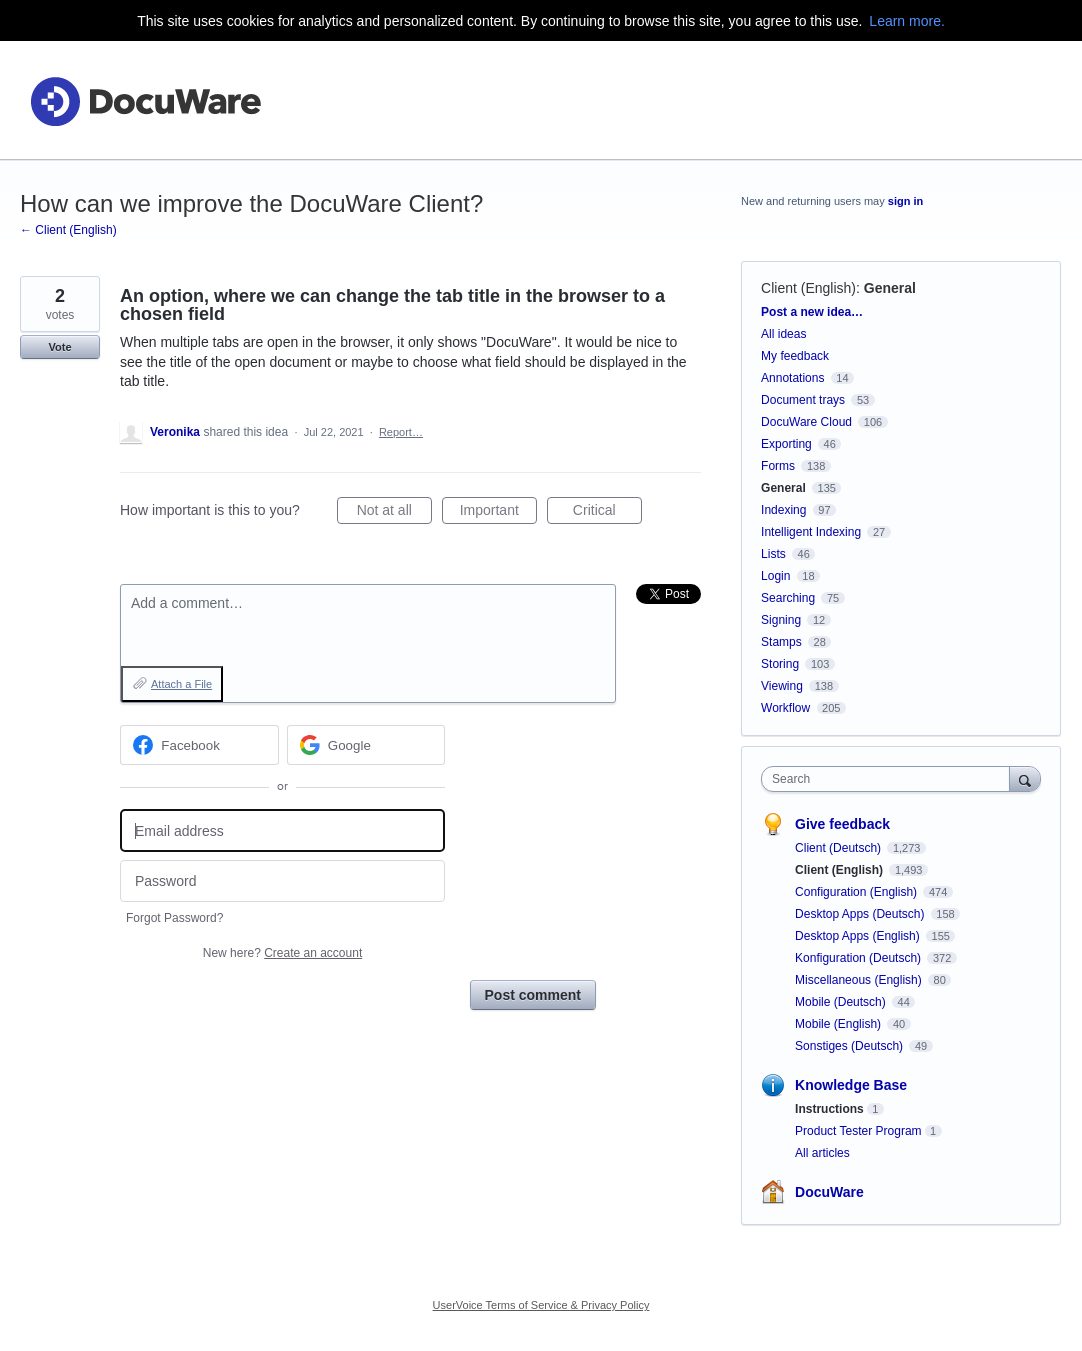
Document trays (803, 400)
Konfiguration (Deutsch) (859, 958)
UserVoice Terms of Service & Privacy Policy (541, 1305)
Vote (59, 347)
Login (775, 576)
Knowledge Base (851, 1085)
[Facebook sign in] (199, 745)
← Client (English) (68, 230)
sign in (905, 201)
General (890, 288)
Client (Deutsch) (839, 848)
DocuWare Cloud (806, 422)
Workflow (785, 708)
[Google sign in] (366, 745)
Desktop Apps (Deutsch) (861, 914)
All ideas (783, 334)
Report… (401, 432)
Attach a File (181, 684)
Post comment (533, 995)
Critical (607, 513)
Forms (778, 466)
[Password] (282, 881)
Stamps (781, 642)
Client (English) (808, 288)
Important (498, 513)
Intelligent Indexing (811, 532)
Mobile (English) (839, 1024)
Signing (781, 620)
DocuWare (829, 1192)
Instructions (829, 1109)
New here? (282, 953)
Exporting (786, 444)
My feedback (795, 356)
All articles (822, 1153)
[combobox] (890, 779)
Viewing (782, 686)
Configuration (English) (857, 892)
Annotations (792, 378)
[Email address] (282, 830)
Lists (773, 554)
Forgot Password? (174, 918)
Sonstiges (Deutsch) (850, 1046)
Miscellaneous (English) (860, 980)
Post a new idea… (812, 312)
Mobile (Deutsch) (842, 1002)
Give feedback (842, 824)
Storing (780, 664)
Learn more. (906, 21)
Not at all (394, 513)
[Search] (1025, 778)
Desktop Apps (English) (859, 936)
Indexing (783, 510)
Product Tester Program (858, 1131)
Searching (788, 598)
